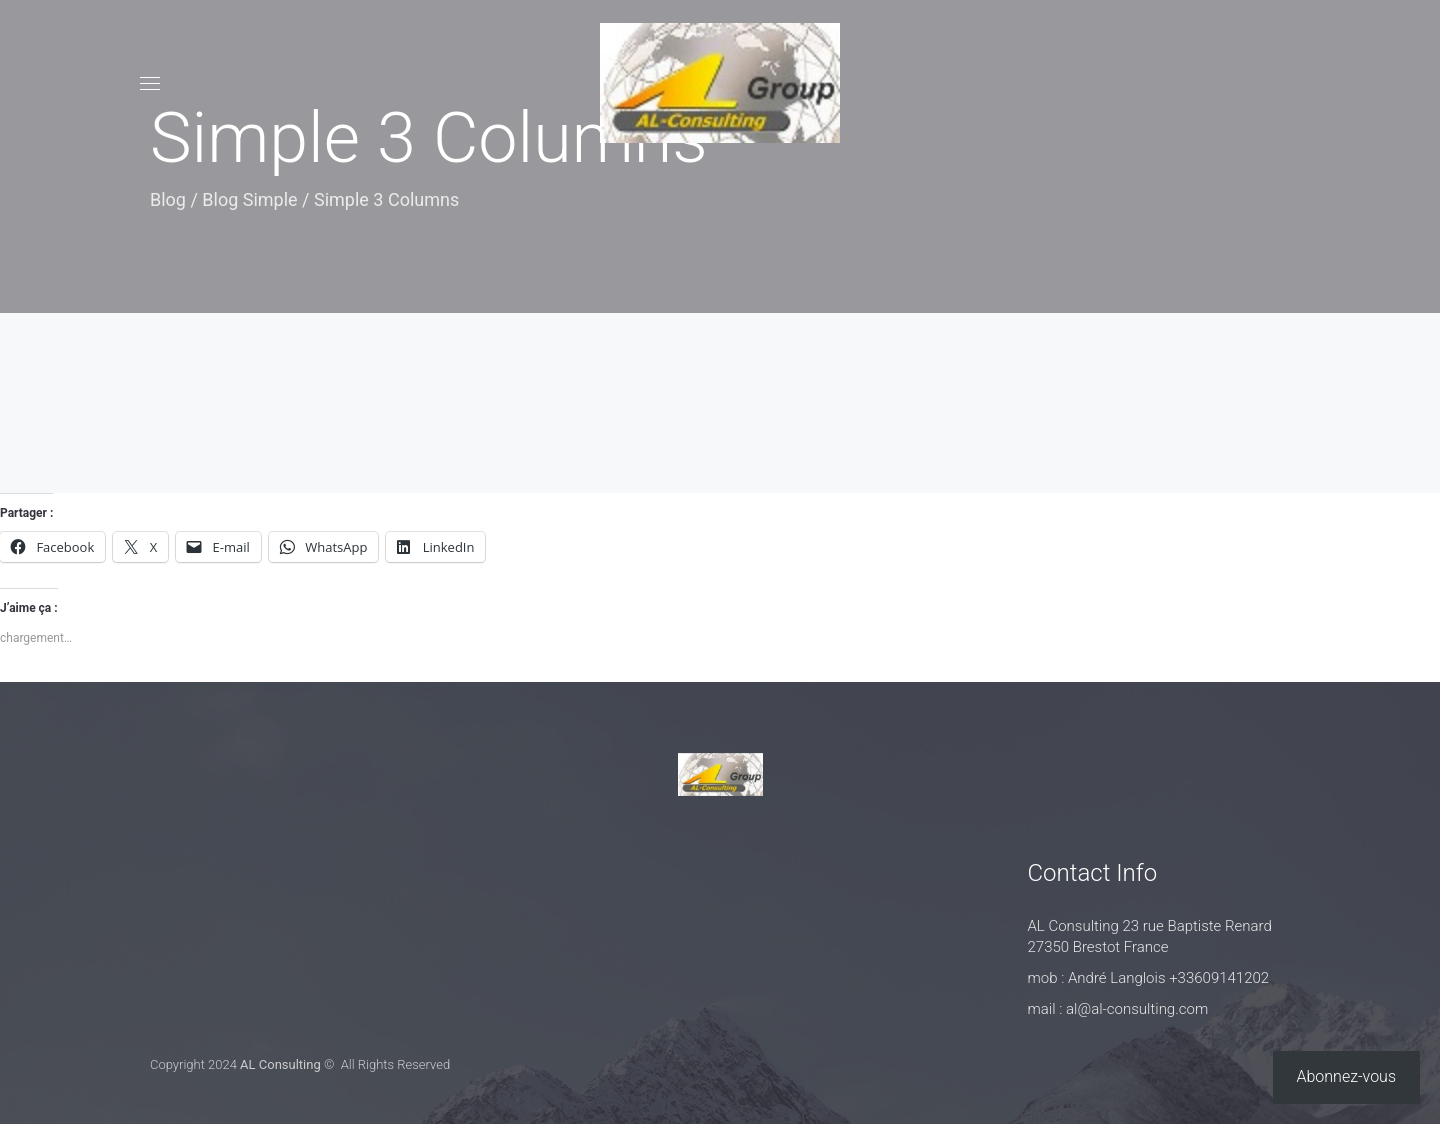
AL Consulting (280, 1064)
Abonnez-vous (1347, 1076)
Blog (168, 199)
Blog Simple (249, 199)
